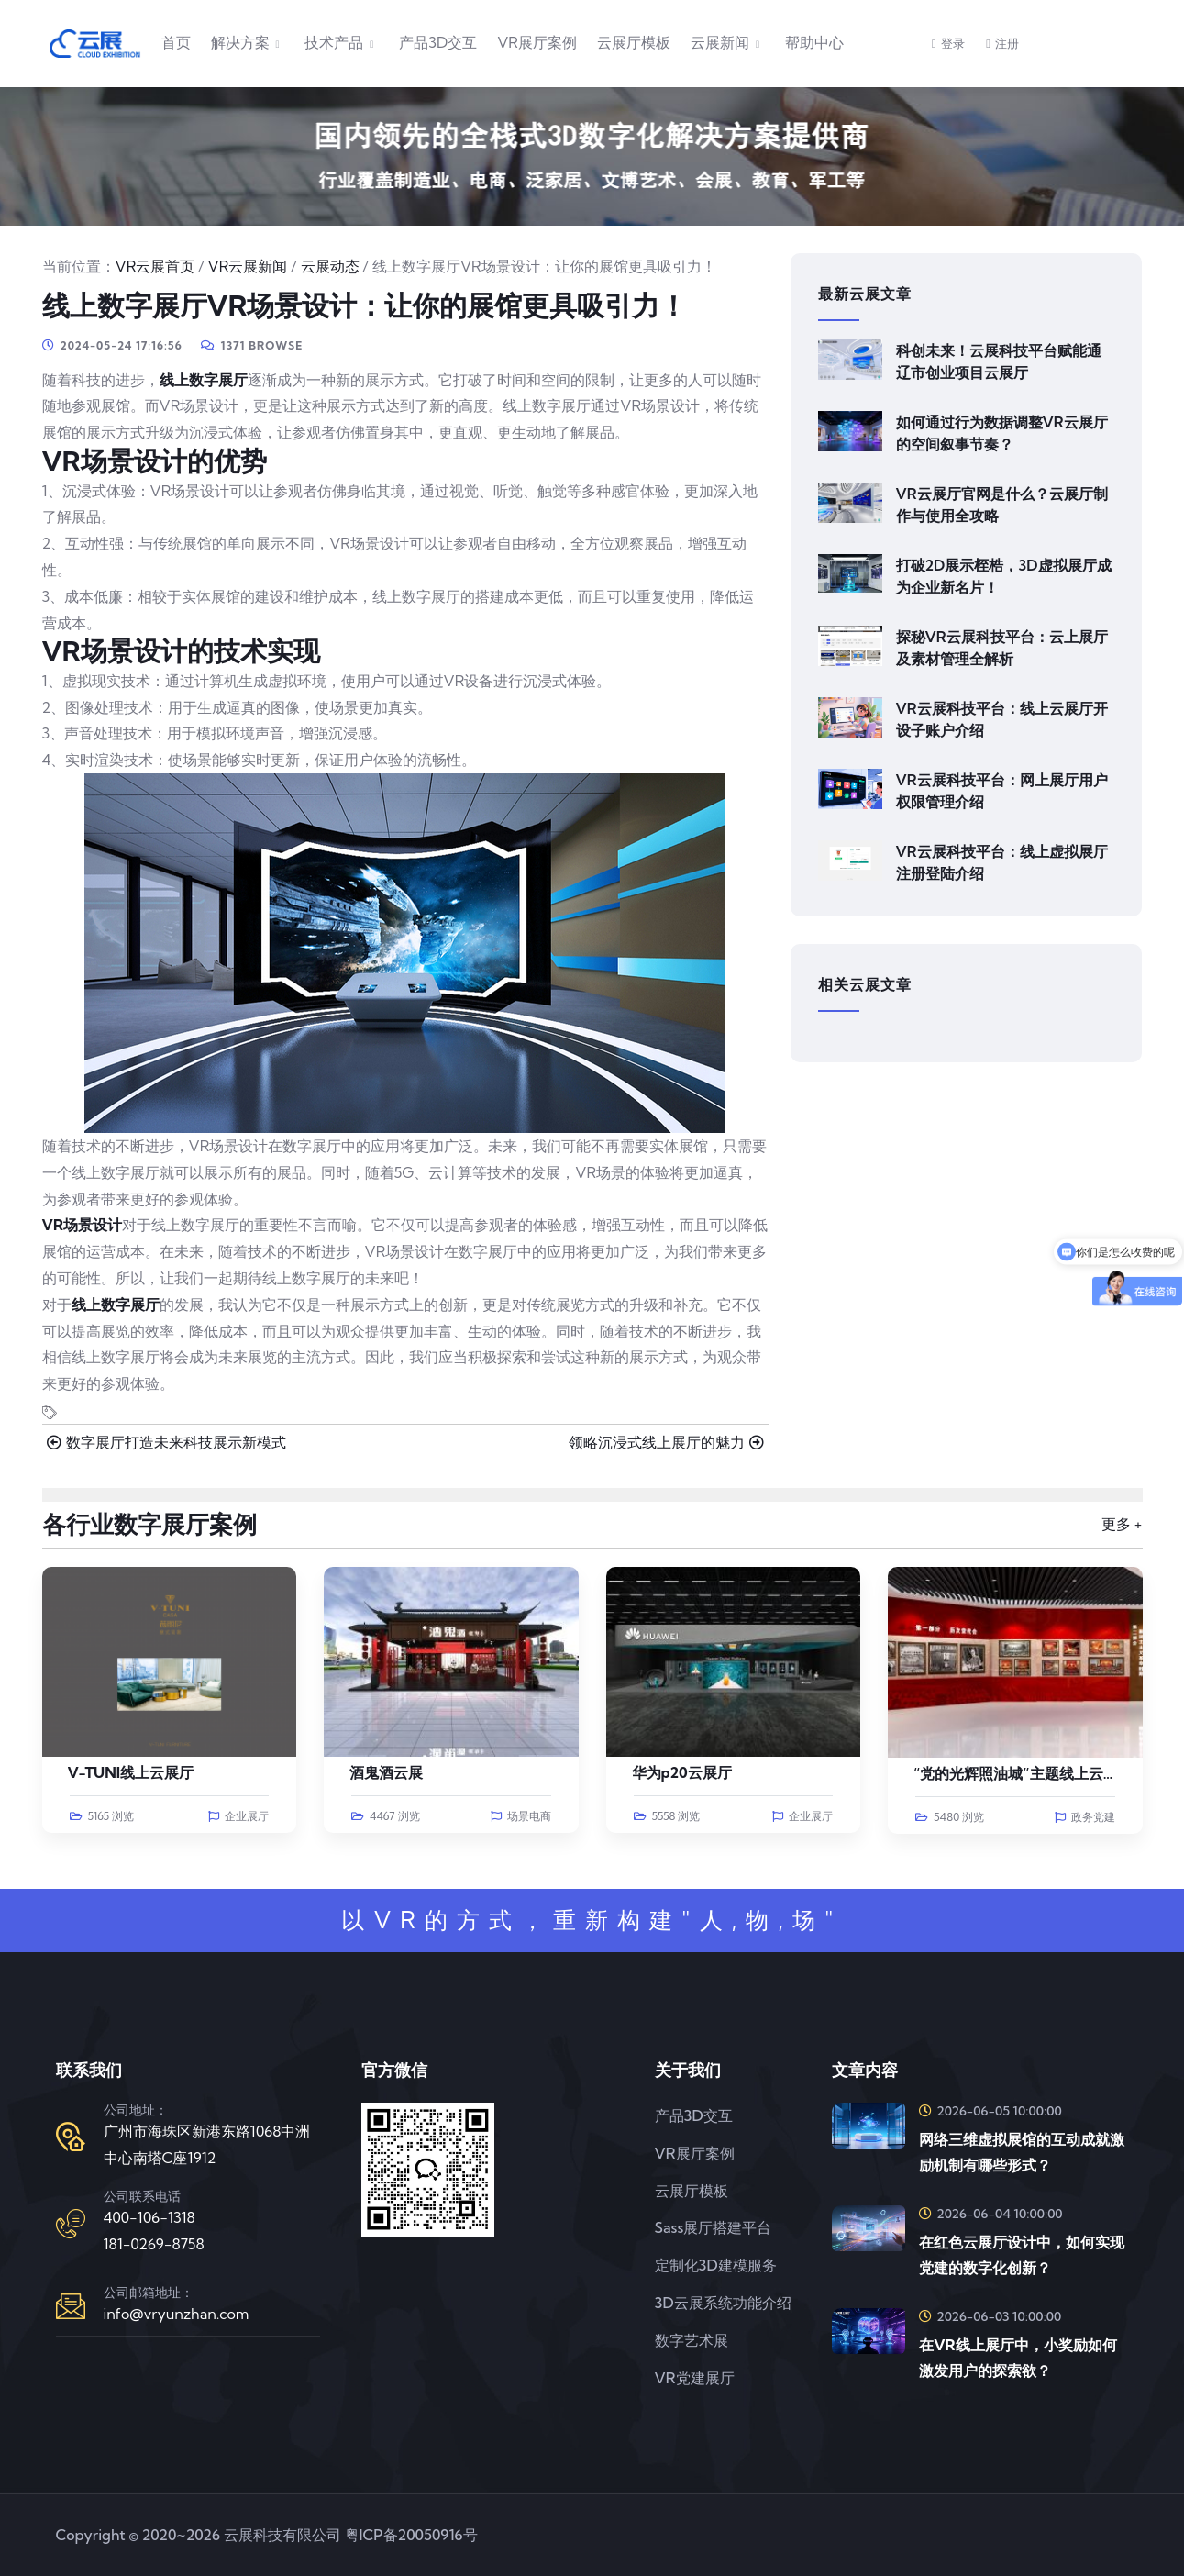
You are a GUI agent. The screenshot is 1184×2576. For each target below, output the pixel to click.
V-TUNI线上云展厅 (131, 1772)
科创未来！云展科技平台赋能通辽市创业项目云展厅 (998, 361)
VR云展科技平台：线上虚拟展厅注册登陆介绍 (1002, 862)
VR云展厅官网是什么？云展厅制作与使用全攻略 (1002, 504)
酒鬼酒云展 (386, 1772)
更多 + (1122, 1524)
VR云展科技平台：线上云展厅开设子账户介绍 (1002, 719)
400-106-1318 (149, 2217)
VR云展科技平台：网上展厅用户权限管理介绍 (1002, 791)
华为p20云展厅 (682, 1772)
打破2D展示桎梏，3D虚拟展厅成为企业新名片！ (1004, 576)
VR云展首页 (155, 266)
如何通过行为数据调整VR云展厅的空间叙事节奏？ (1002, 433)
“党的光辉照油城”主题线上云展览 (1023, 1773)
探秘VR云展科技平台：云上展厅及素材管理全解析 (1002, 647)
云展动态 (330, 266)
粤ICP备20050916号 (411, 2535)
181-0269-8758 (154, 2244)
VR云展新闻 (248, 266)
